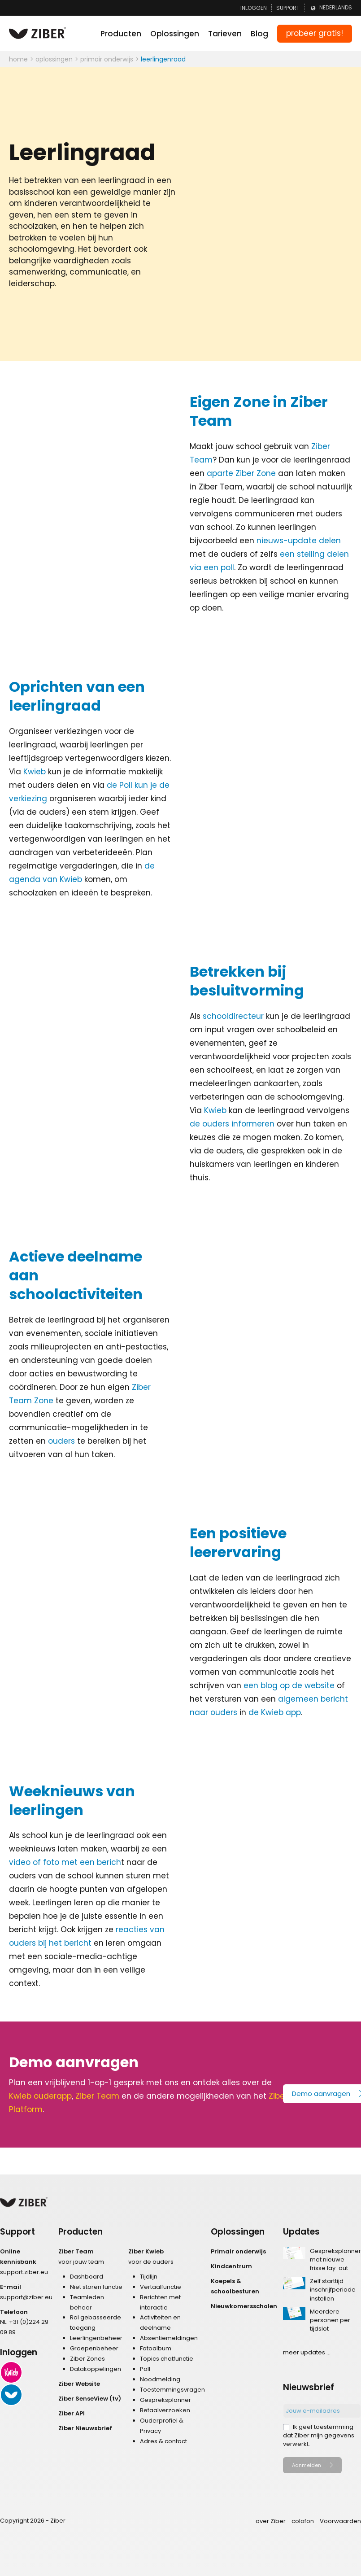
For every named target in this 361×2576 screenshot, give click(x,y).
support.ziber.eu (24, 2272)
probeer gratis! (314, 33)
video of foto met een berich (65, 1862)
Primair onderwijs (238, 2251)
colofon (302, 2521)
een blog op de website (289, 1685)
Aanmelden (306, 2465)
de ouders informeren (232, 1123)
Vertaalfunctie (160, 2287)
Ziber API (71, 2413)
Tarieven (225, 33)
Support (288, 8)
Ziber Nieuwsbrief (85, 2428)
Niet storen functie (96, 2287)
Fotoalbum (155, 2348)
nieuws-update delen (299, 540)
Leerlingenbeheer (96, 2338)
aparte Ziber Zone (241, 473)
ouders (61, 1441)
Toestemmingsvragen (172, 2389)
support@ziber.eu (26, 2297)
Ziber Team (97, 2096)
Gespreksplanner (165, 2400)
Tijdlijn (148, 2276)
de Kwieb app (274, 1712)
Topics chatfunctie (166, 2358)
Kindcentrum (231, 2266)
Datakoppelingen (95, 2369)
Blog (259, 33)
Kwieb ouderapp (40, 2096)
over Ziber (271, 2521)
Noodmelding (160, 2379)
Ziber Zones (87, 2358)
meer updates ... (307, 2352)
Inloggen (253, 8)
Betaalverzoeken (165, 2410)
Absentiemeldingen (169, 2338)
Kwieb (34, 771)
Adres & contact (163, 2441)
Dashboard (86, 2276)
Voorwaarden (340, 2521)
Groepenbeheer (94, 2348)
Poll (145, 2369)
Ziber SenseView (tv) (89, 2398)
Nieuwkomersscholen (244, 2306)
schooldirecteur (233, 1016)
